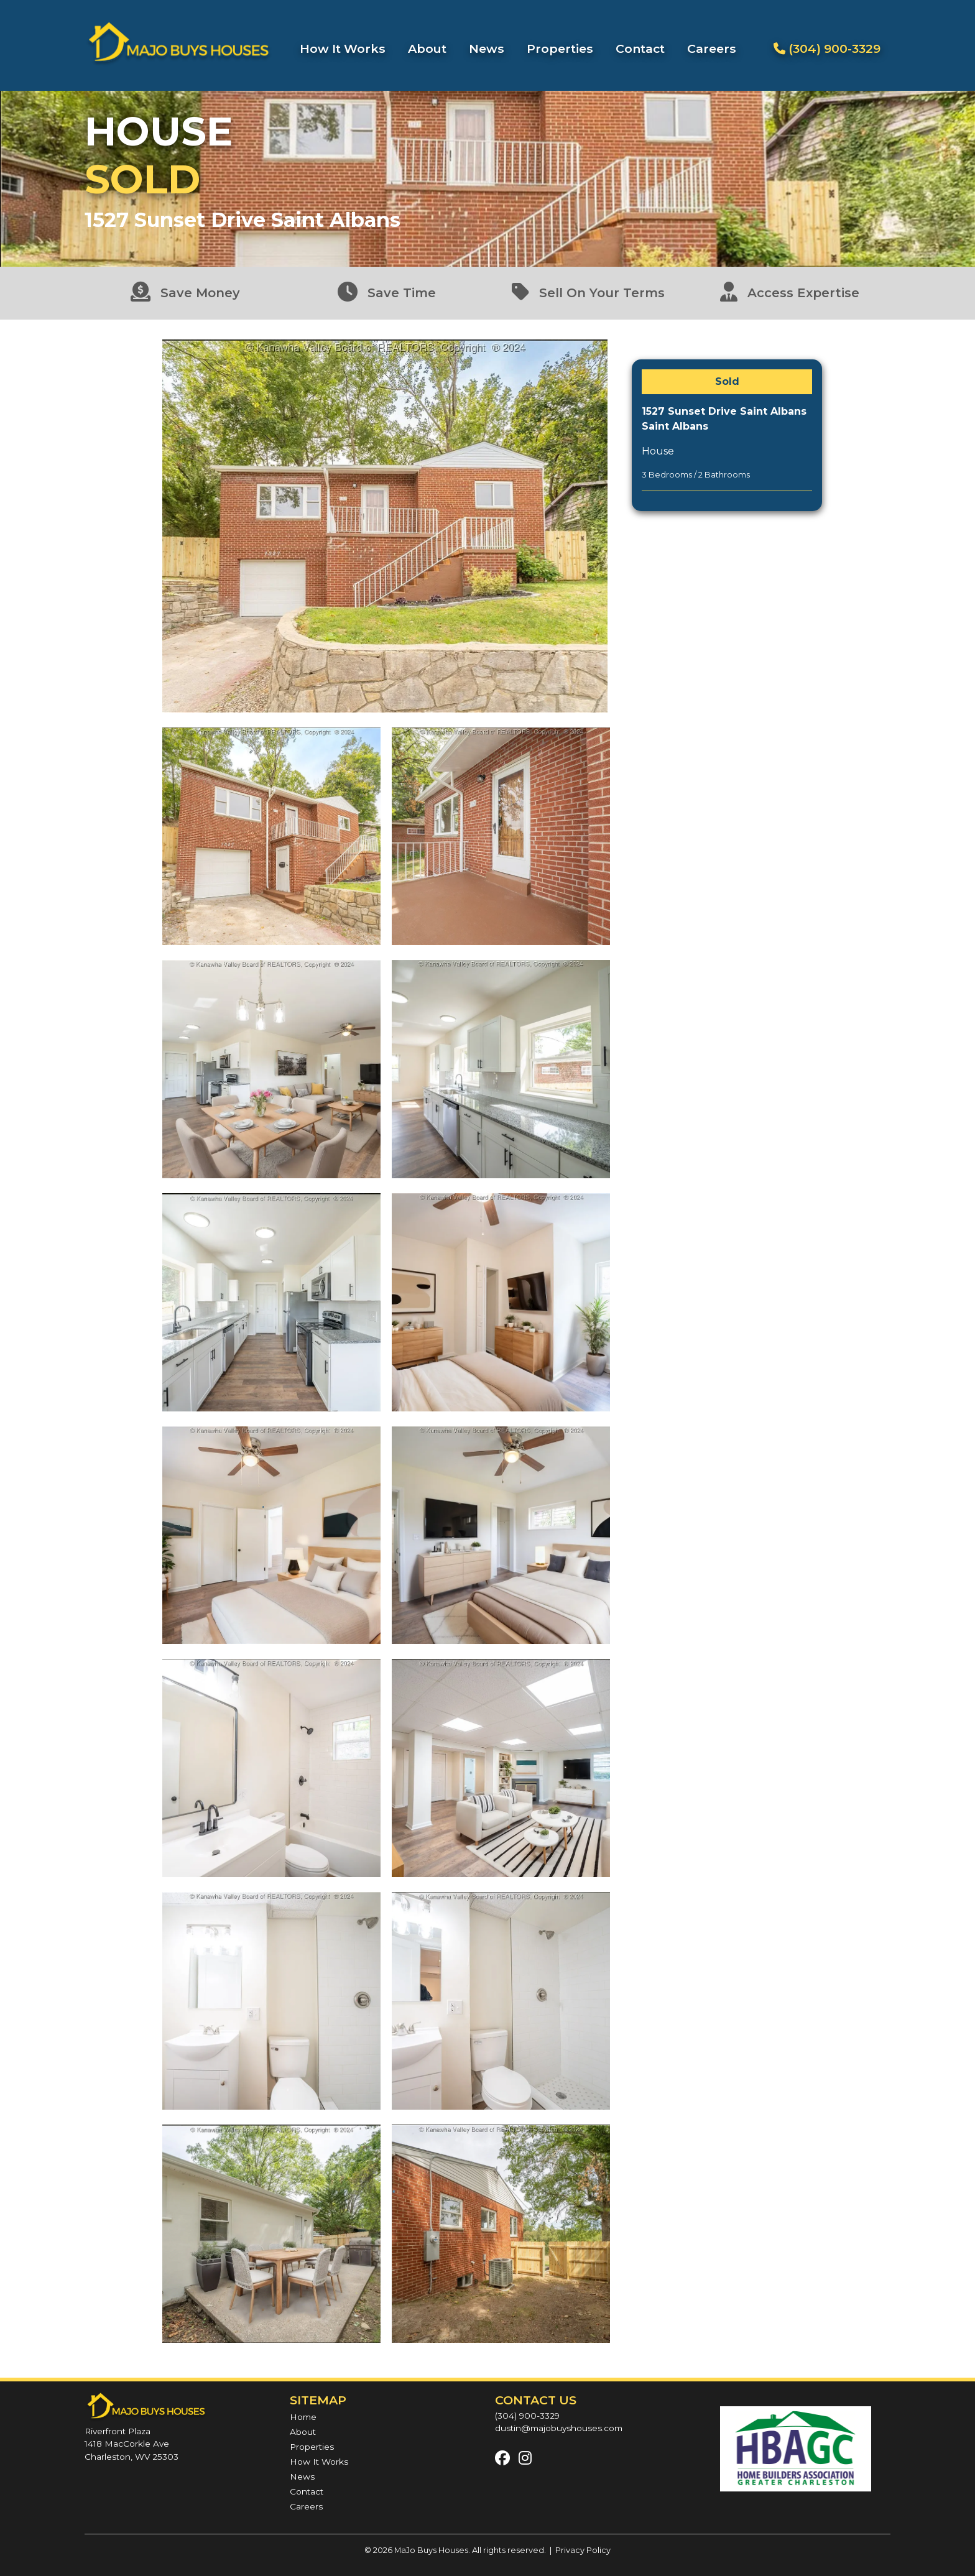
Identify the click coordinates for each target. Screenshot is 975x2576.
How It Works (343, 48)
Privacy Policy (583, 2550)
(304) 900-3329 (827, 48)
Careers (711, 48)
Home (303, 2417)
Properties (560, 48)
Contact (640, 48)
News (486, 48)
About (427, 48)
